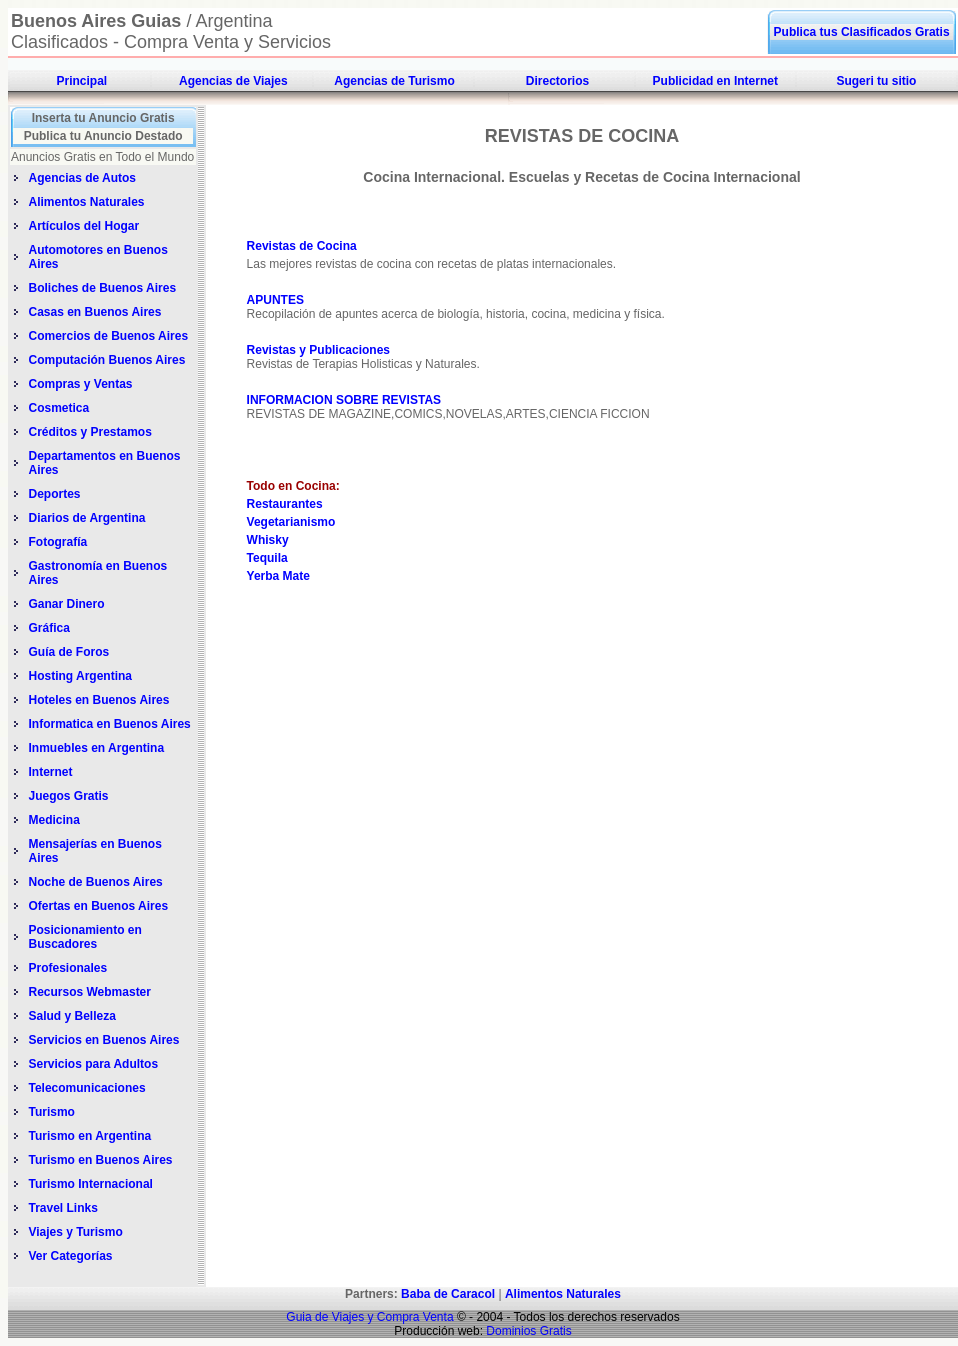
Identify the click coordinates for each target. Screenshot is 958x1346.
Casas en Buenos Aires (96, 312)
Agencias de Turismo (394, 81)
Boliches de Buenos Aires (102, 288)
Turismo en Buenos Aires (100, 1160)
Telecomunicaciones (86, 1088)
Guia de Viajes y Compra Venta (369, 1317)
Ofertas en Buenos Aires (98, 906)
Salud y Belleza (71, 1016)
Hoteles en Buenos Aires (98, 700)
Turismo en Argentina (89, 1136)
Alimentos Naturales (86, 202)
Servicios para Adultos (93, 1064)
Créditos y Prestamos (89, 432)
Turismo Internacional (90, 1184)
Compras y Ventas (80, 384)
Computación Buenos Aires (106, 360)
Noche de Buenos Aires (95, 882)
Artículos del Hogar (83, 226)
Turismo (51, 1112)
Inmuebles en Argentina (96, 748)
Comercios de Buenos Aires (108, 336)
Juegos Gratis (69, 796)
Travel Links (62, 1208)
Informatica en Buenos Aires (109, 724)
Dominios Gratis (528, 1331)
